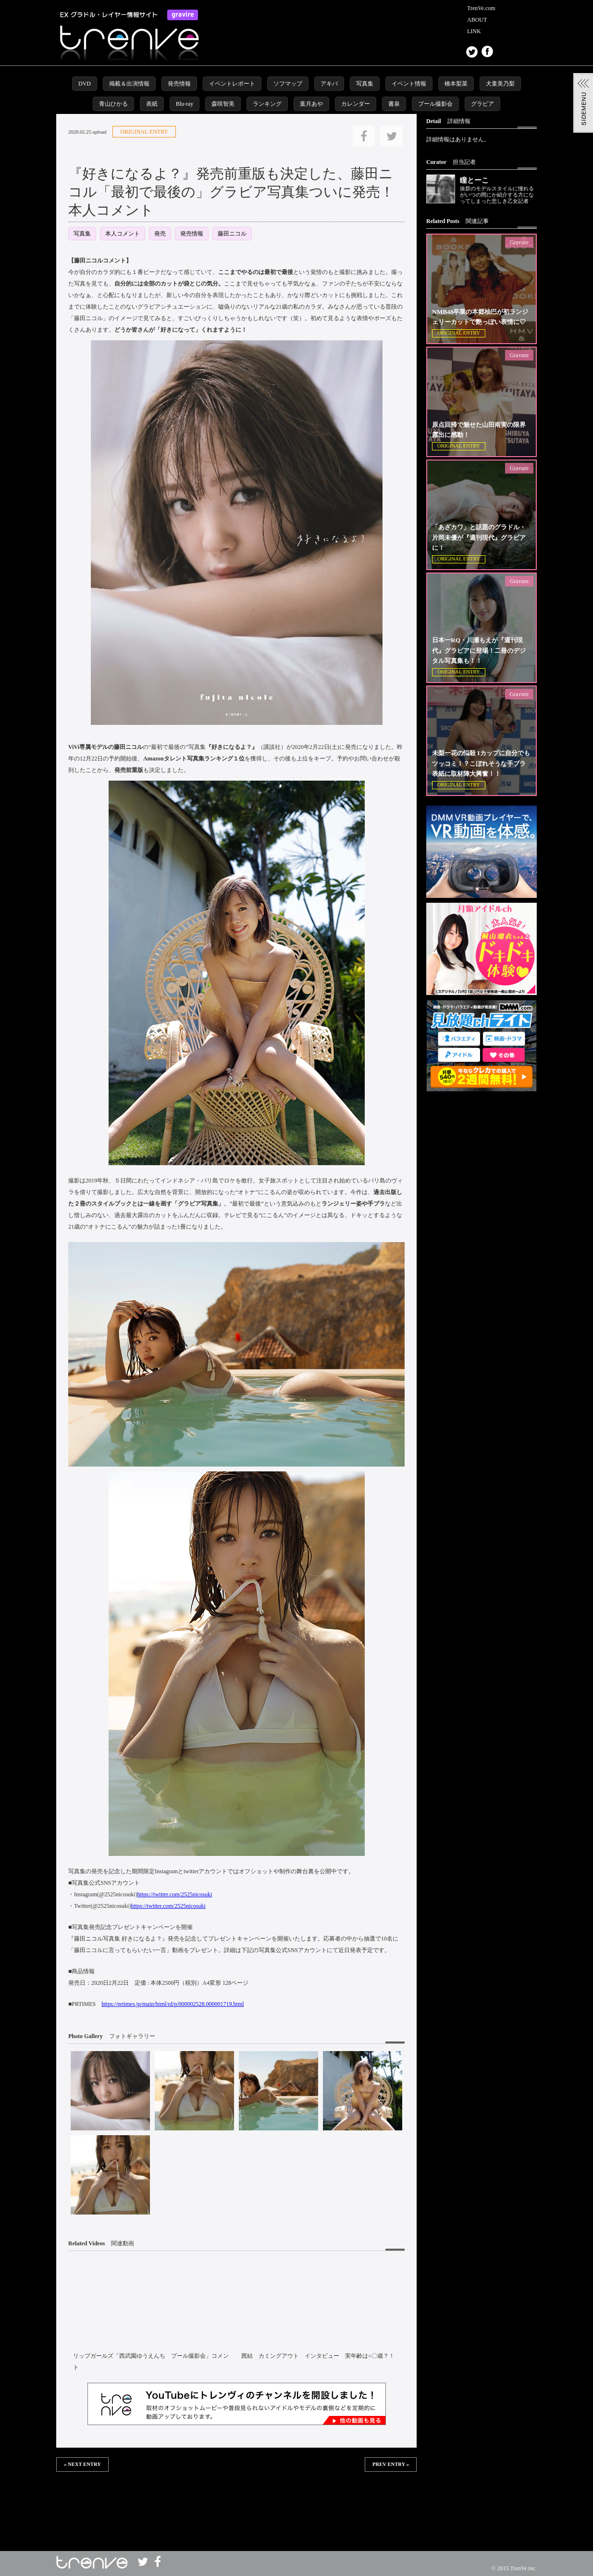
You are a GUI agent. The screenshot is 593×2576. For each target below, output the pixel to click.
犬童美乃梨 (500, 83)
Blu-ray (185, 103)
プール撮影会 (435, 103)
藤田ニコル (232, 233)
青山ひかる (113, 103)
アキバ (329, 83)
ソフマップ (287, 83)
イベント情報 (409, 83)
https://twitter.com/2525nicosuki (174, 1894)
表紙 (152, 103)
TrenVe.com (481, 8)
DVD (84, 83)
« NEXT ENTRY (82, 2464)
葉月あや (311, 103)
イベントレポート (232, 83)
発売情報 (179, 83)
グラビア (482, 103)
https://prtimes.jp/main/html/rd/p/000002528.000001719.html (172, 2004)
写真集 (364, 83)
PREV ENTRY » (390, 2464)
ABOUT (477, 19)
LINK (474, 31)
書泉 (394, 103)
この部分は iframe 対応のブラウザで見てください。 (236, 2503)
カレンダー (355, 103)
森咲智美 (223, 103)
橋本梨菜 (456, 83)
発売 (160, 233)
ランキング (267, 103)
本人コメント (122, 233)
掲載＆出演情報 (129, 83)
